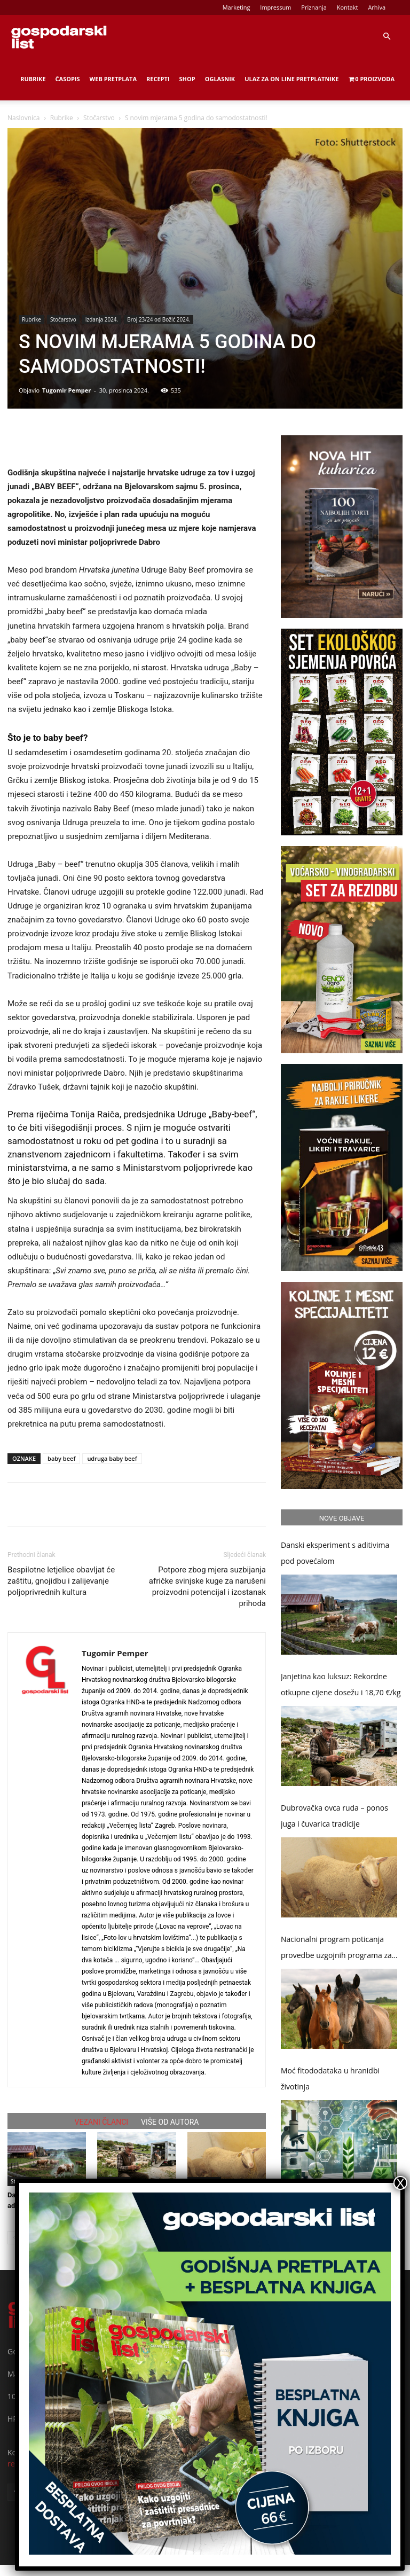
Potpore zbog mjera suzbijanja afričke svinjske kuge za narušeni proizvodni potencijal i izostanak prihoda (207, 1586)
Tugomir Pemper (66, 390)
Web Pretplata (113, 79)
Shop (187, 79)
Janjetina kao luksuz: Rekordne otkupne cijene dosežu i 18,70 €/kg (341, 1684)
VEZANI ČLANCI (102, 2122)
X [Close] (400, 2183)
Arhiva (376, 7)
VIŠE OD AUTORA (170, 2122)
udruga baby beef (112, 1458)
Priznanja (314, 7)
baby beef (61, 1458)
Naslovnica (23, 117)
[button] (386, 37)
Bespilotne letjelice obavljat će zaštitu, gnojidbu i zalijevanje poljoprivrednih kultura (61, 1581)
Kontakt (347, 7)
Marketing (236, 7)
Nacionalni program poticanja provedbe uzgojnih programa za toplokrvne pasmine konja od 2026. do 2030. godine (336, 1948)
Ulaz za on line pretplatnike (291, 79)
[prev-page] (14, 2237)
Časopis (68, 79)
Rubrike (32, 79)
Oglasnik (220, 79)
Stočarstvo (99, 117)
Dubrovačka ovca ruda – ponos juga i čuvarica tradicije (334, 1816)
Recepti (158, 79)
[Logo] (59, 36)
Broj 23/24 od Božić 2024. (158, 319)
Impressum (275, 7)
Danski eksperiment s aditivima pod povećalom (335, 1553)
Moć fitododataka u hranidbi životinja (330, 2078)
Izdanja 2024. (101, 319)
